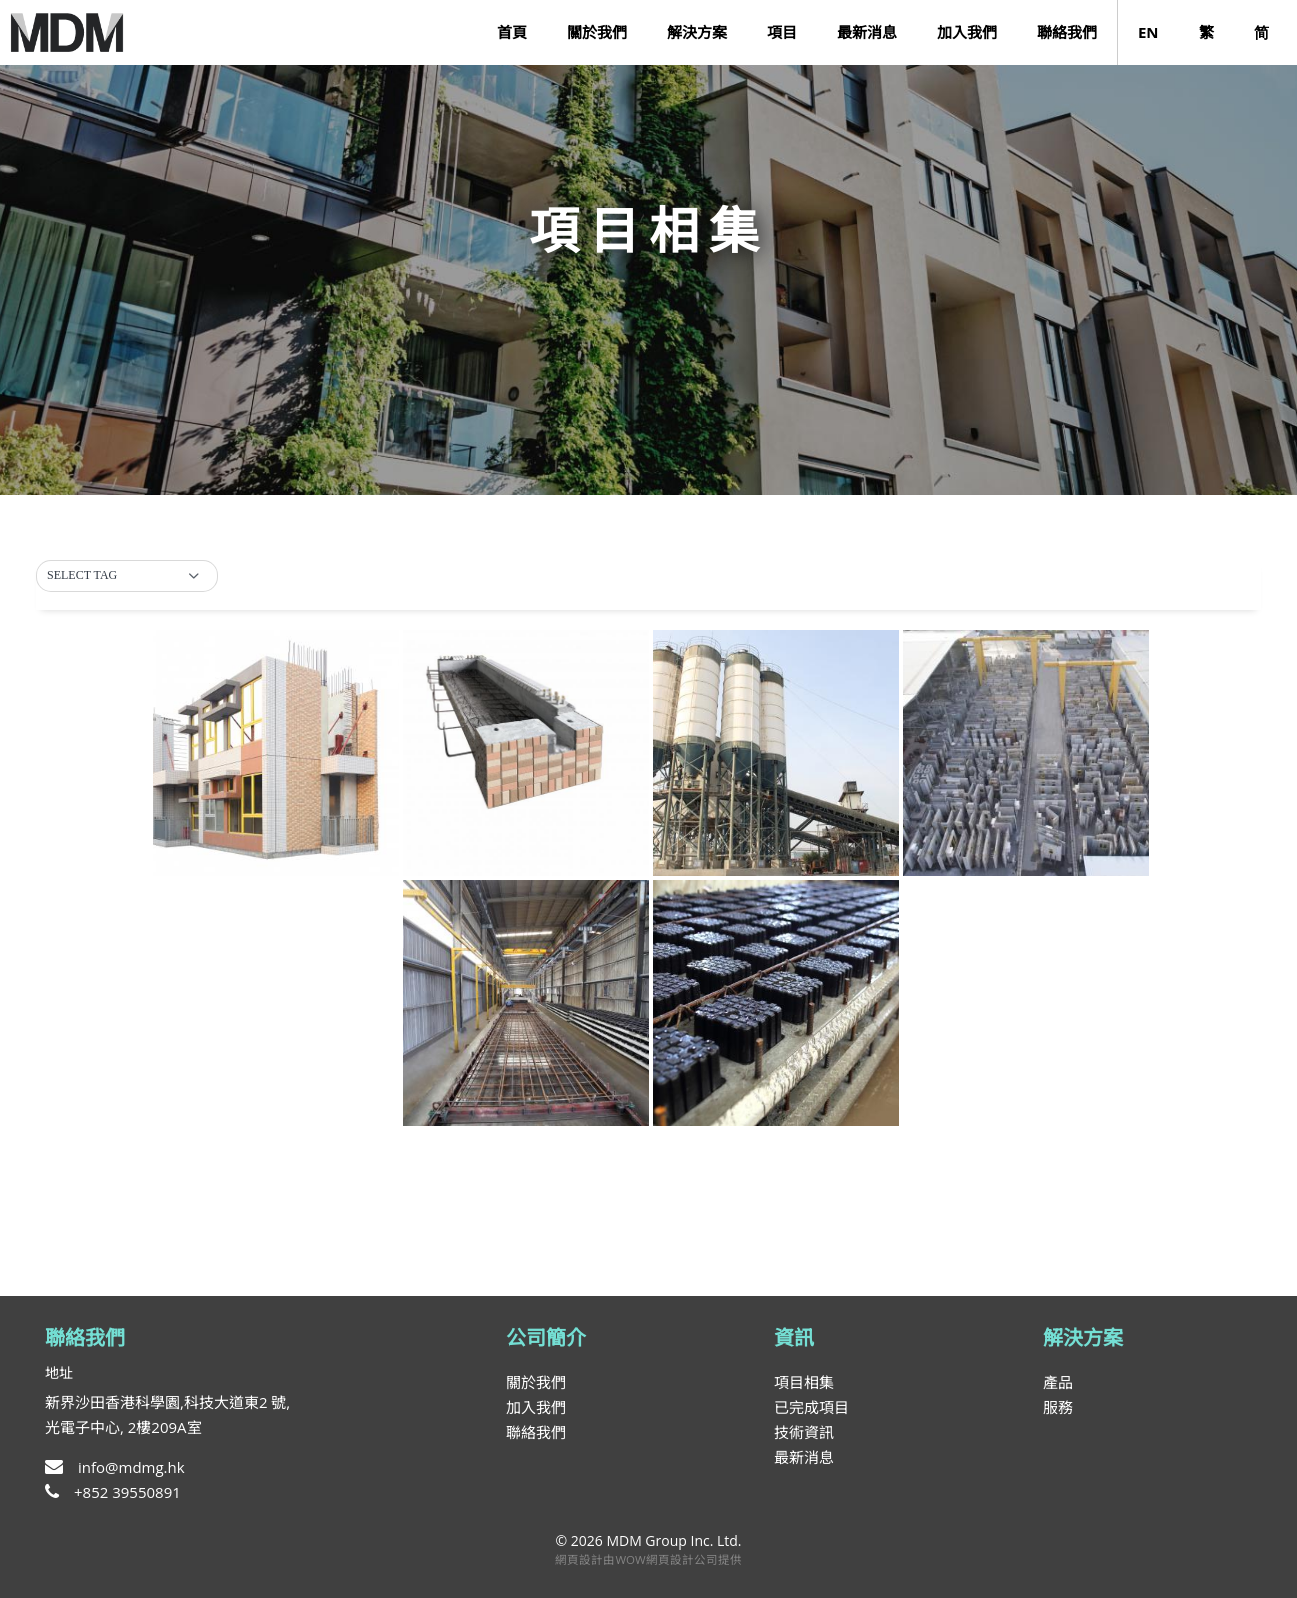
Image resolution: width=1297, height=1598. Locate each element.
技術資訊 (804, 1432)
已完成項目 (811, 1407)
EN (1148, 32)
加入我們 (967, 32)
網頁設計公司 (682, 1559)
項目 (782, 32)
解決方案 (697, 32)
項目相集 (804, 1382)
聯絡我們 (1067, 32)
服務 (1058, 1407)
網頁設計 (579, 1559)
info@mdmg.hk (115, 1467)
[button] (127, 576)
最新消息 (867, 32)
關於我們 (597, 32)
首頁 (512, 32)
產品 (1058, 1382)
